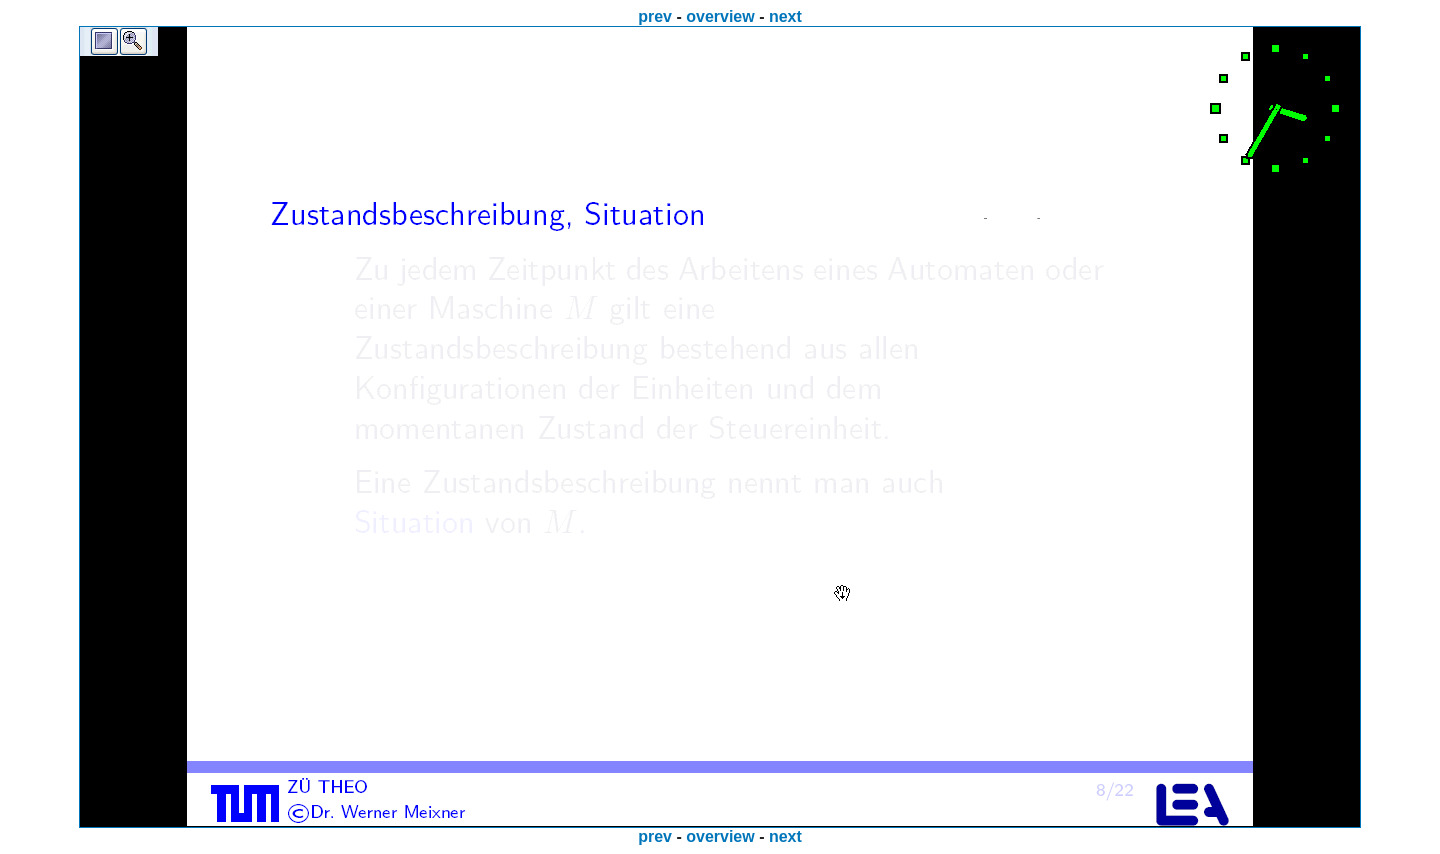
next (785, 16)
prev (655, 16)
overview (720, 16)
